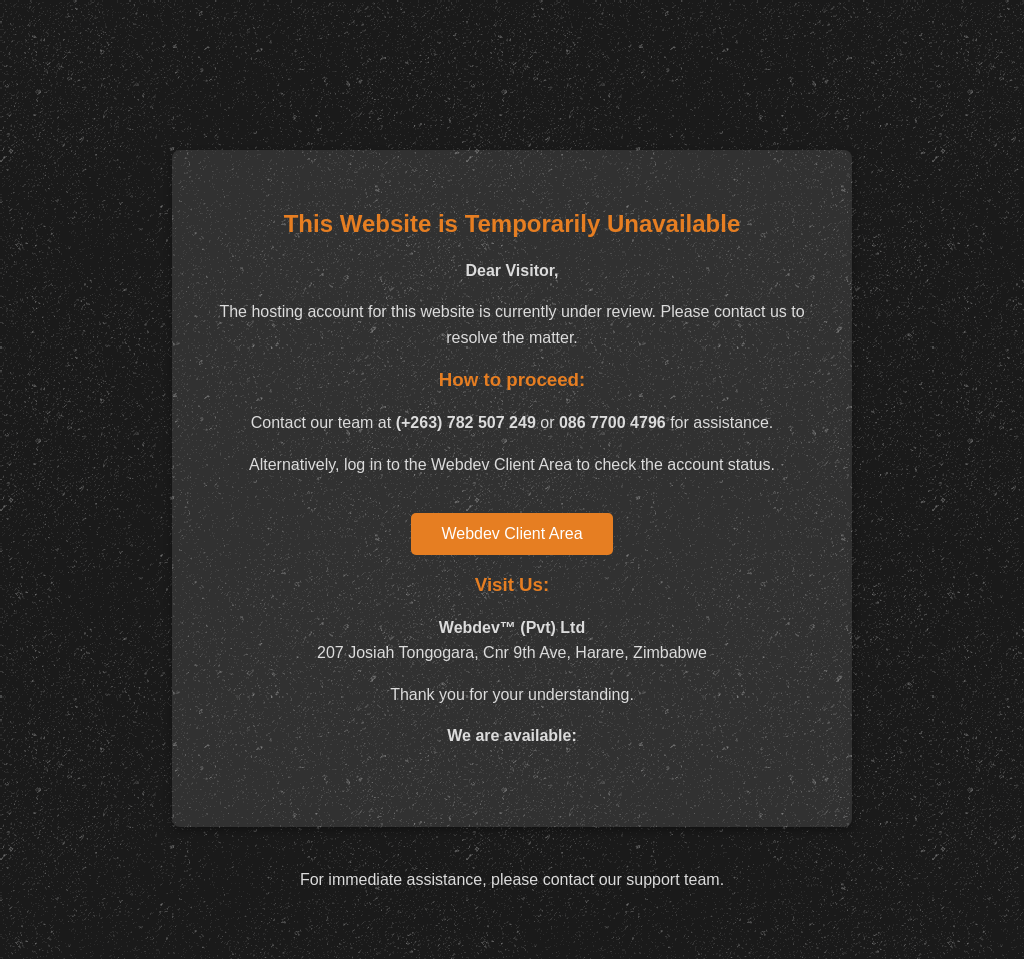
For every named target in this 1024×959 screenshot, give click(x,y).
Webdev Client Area (511, 533)
